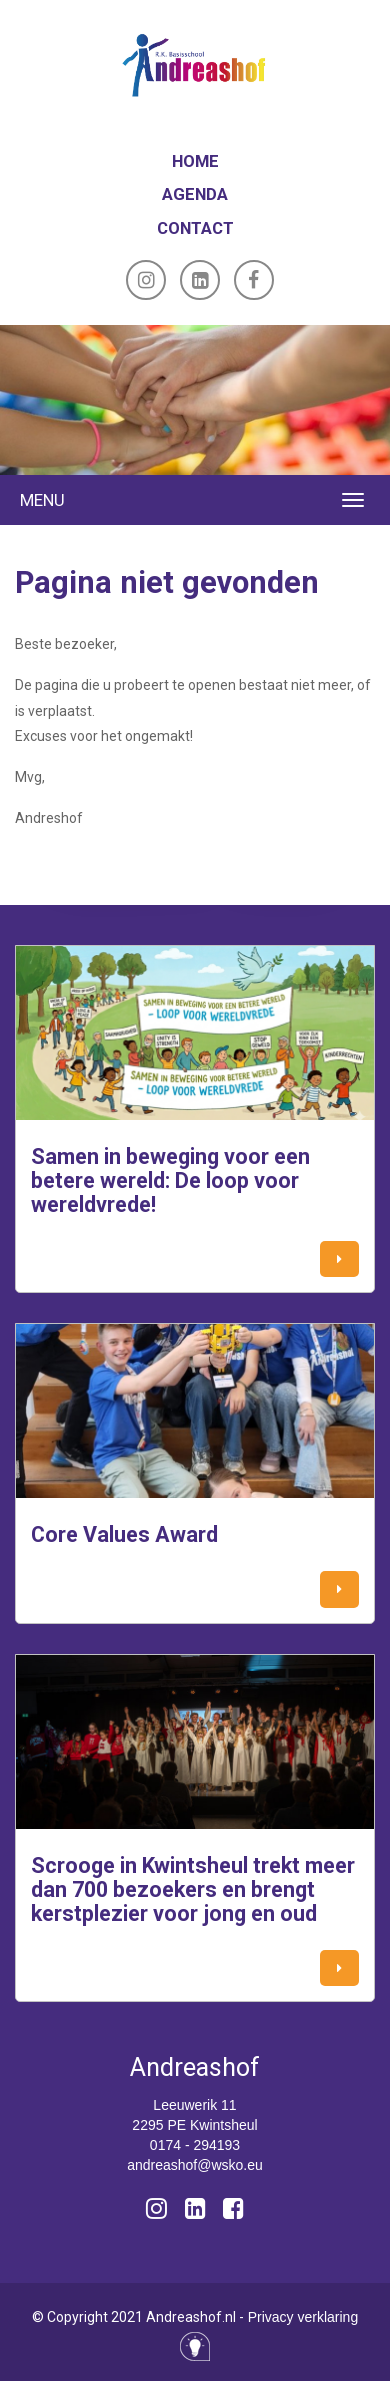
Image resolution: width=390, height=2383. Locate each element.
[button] (339, 1259)
